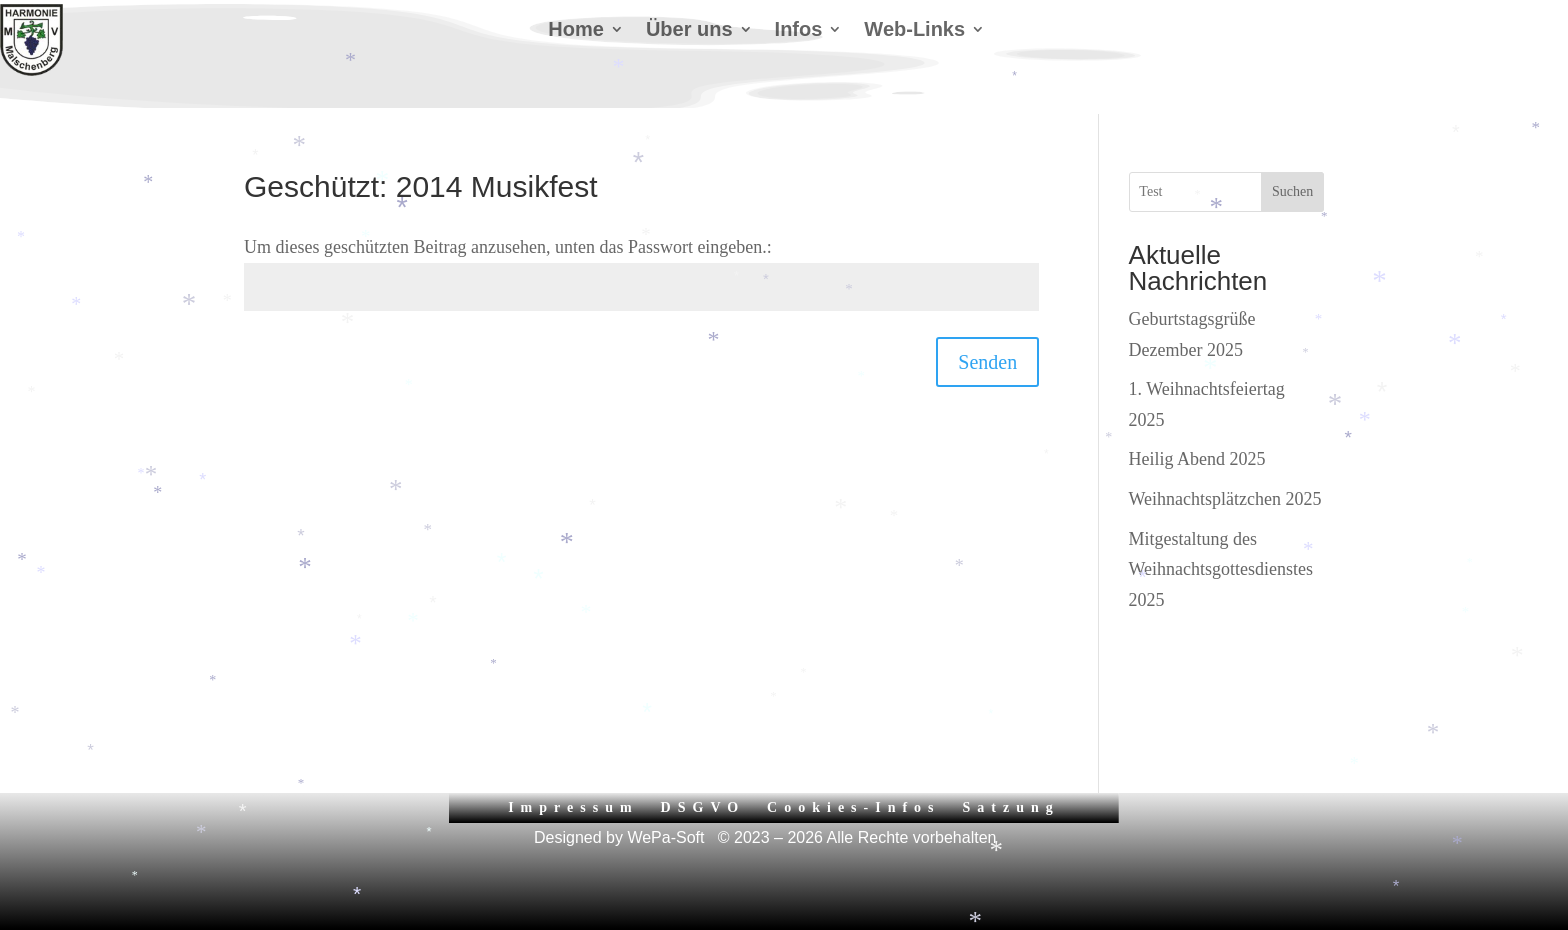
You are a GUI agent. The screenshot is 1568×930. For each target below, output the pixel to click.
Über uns (689, 31)
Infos (799, 31)
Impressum (573, 807)
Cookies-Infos (853, 807)
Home (576, 31)
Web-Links (914, 31)
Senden (987, 362)
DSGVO (703, 807)
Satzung (1011, 807)
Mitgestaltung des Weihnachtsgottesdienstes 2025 (1221, 569)
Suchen (1292, 191)
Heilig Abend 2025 (1197, 459)
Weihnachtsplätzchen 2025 (1225, 499)
